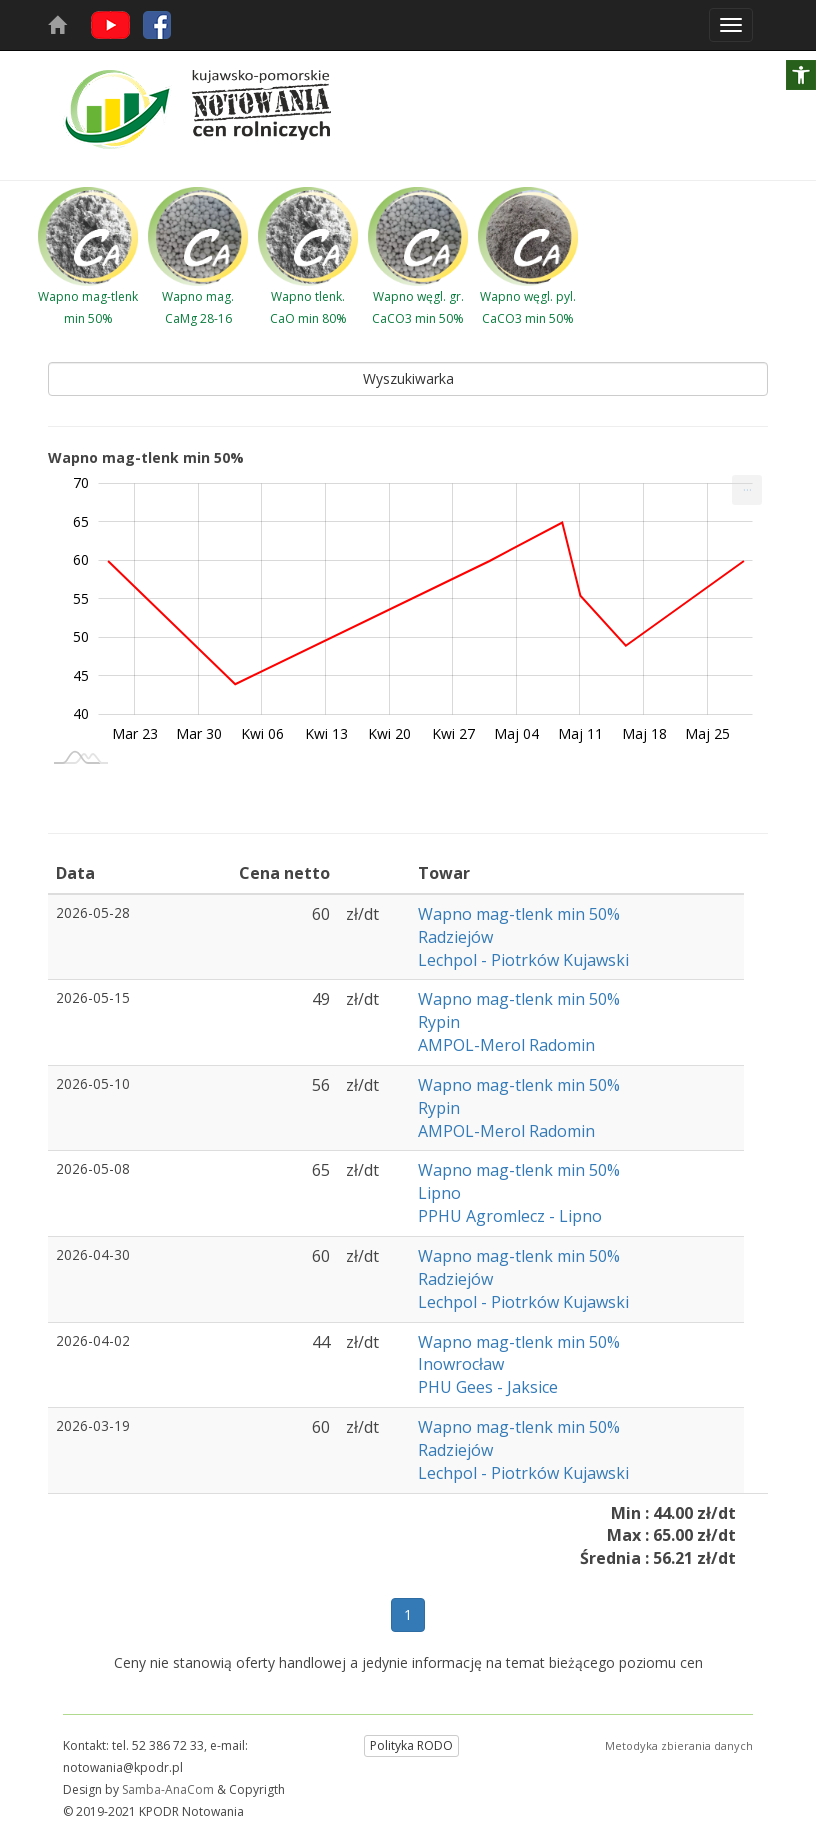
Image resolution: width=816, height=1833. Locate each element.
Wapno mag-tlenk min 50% (521, 914)
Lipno (439, 1193)
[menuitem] (747, 490)
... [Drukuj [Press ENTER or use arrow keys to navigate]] (747, 485)
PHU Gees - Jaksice (488, 1387)
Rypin (439, 1022)
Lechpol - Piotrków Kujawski (523, 960)
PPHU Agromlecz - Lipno (510, 1216)
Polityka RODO (411, 1745)
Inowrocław (461, 1364)
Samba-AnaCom (168, 1789)
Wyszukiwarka (408, 378)
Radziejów (455, 937)
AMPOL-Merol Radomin (506, 1045)
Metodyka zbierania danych (679, 1745)
